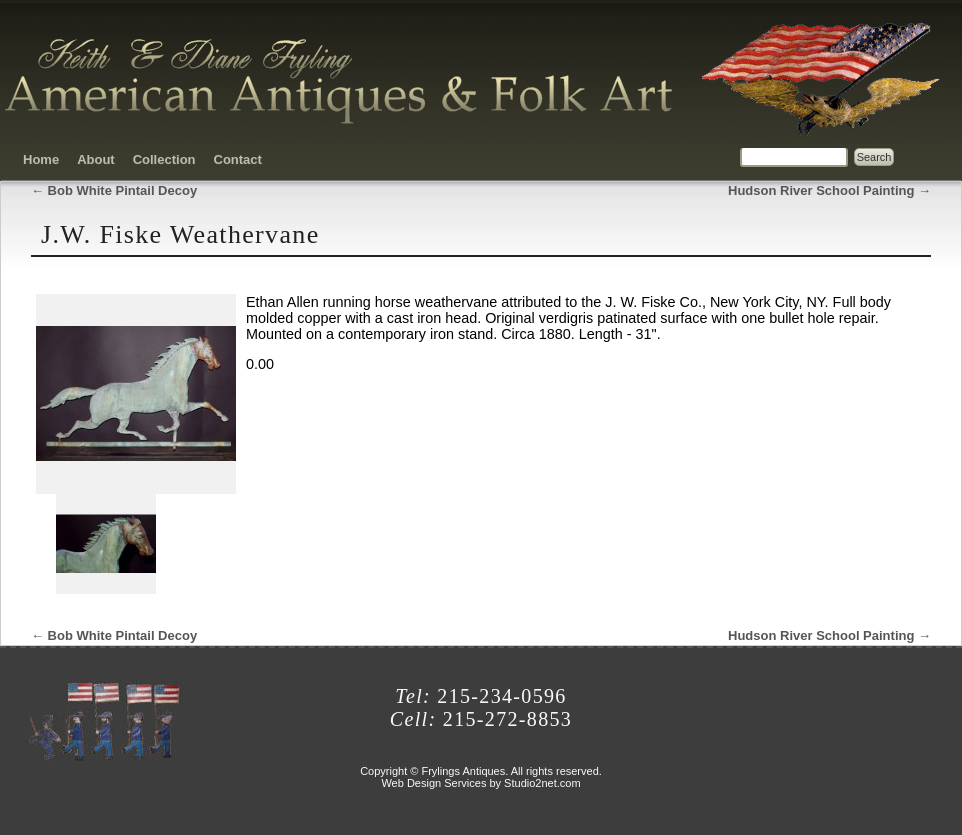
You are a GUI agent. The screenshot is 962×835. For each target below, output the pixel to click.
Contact (238, 159)
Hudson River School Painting (829, 190)
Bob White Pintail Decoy (114, 190)
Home (41, 159)
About (96, 159)
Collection (164, 159)
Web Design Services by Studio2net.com (480, 783)
